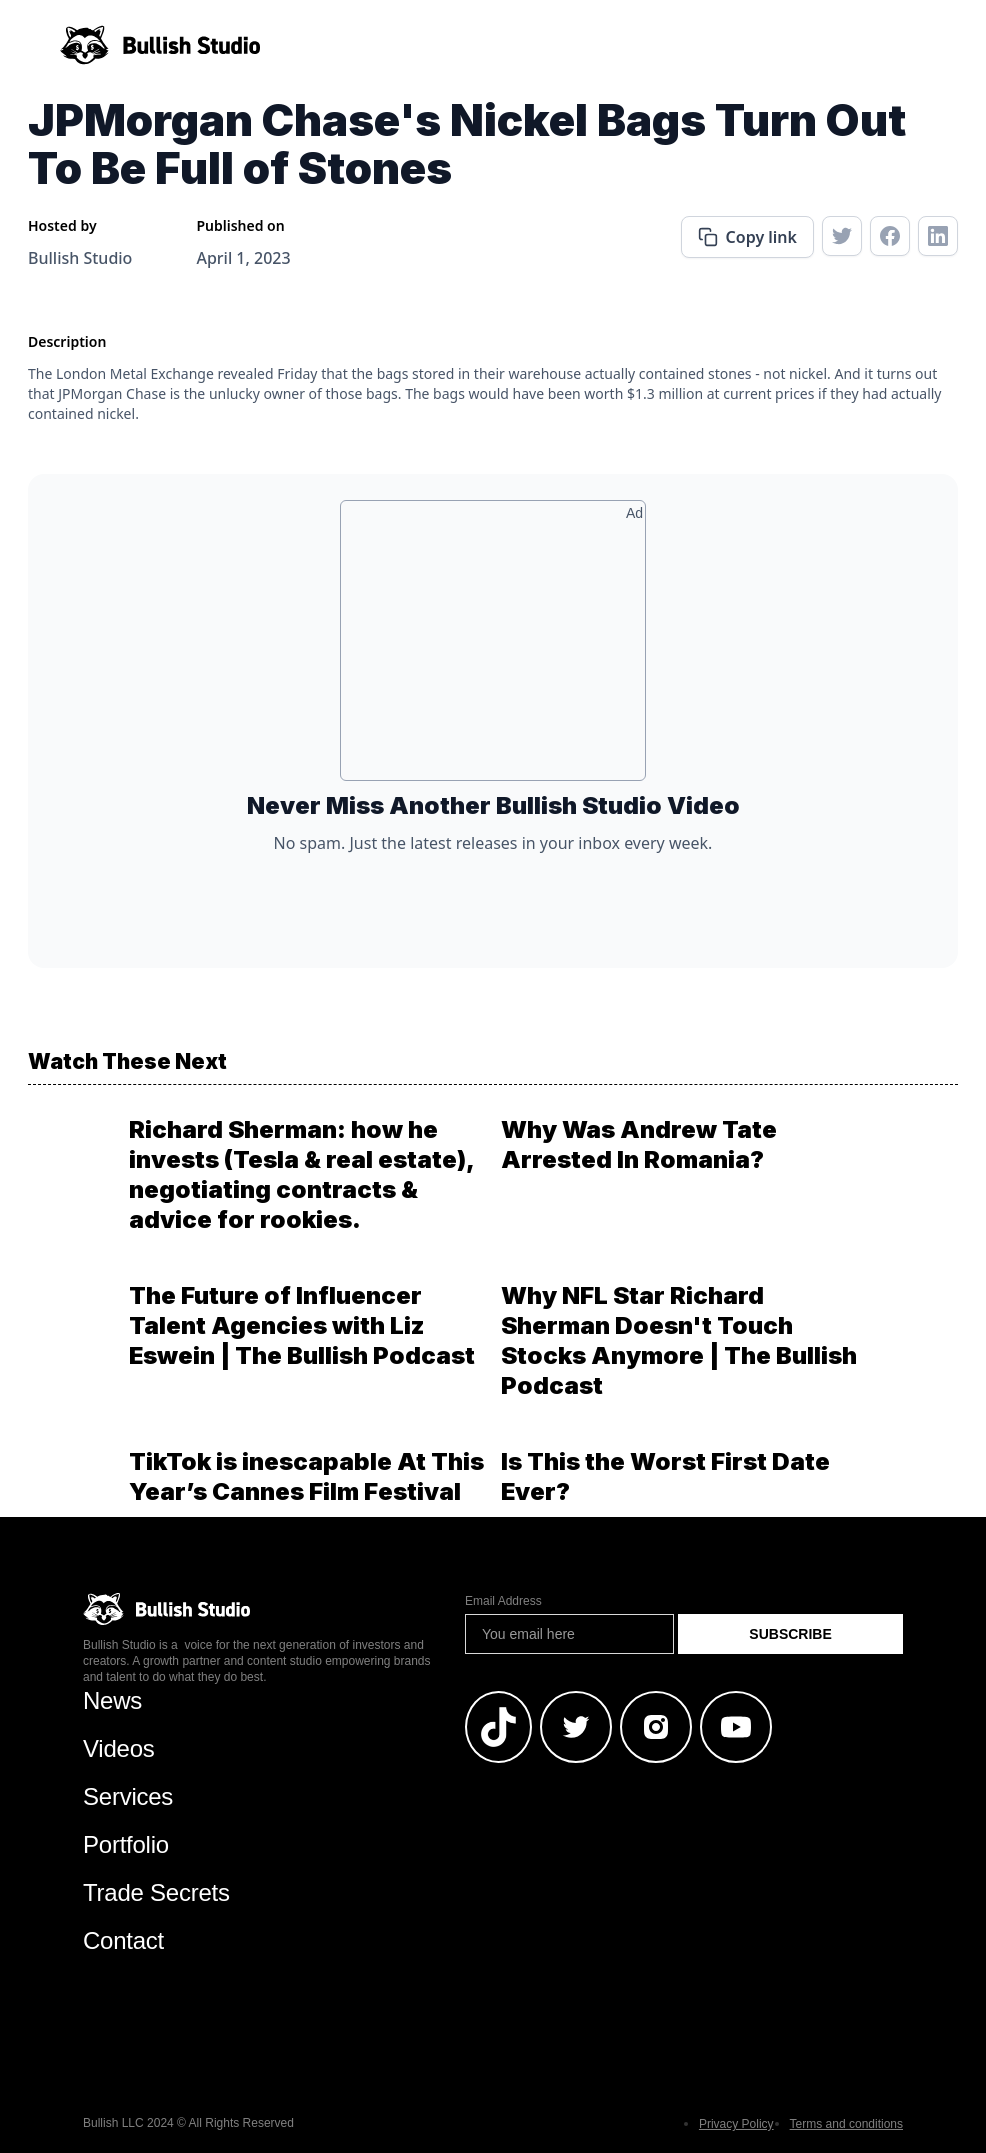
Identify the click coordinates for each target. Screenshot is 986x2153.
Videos (119, 1748)
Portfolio (126, 1844)
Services (128, 1796)
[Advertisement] (493, 648)
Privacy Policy (736, 2124)
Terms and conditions (846, 2124)
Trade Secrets (156, 1892)
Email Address (503, 1601)
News (112, 1700)
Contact (123, 1940)
